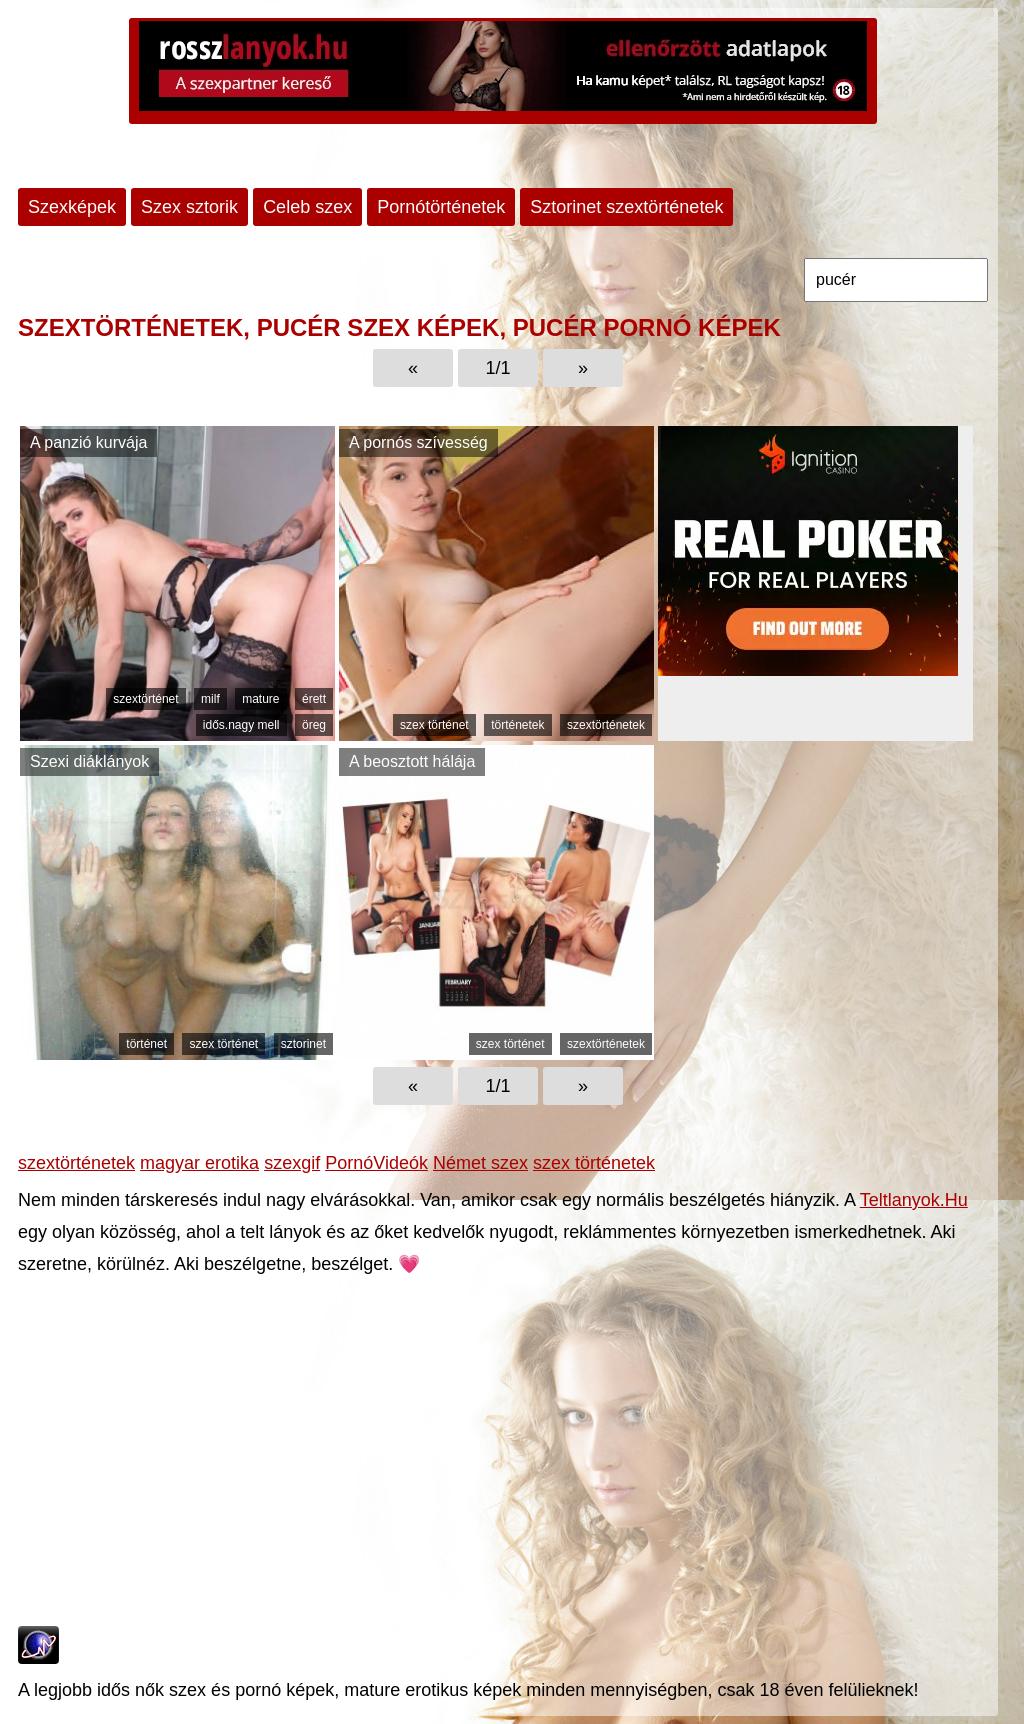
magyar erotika (199, 1163)
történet (146, 1044)
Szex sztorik (189, 207)
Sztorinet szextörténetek (626, 207)
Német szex (480, 1163)
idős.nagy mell (241, 725)
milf (210, 699)
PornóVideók (376, 1163)
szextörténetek (606, 725)
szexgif (292, 1163)
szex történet (434, 725)
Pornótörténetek (441, 207)
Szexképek (72, 207)
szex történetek (594, 1163)
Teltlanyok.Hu (914, 1200)
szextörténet (145, 699)
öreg (314, 725)
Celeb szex (307, 207)
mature (260, 699)
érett (314, 699)
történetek (517, 725)
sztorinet (303, 1044)
